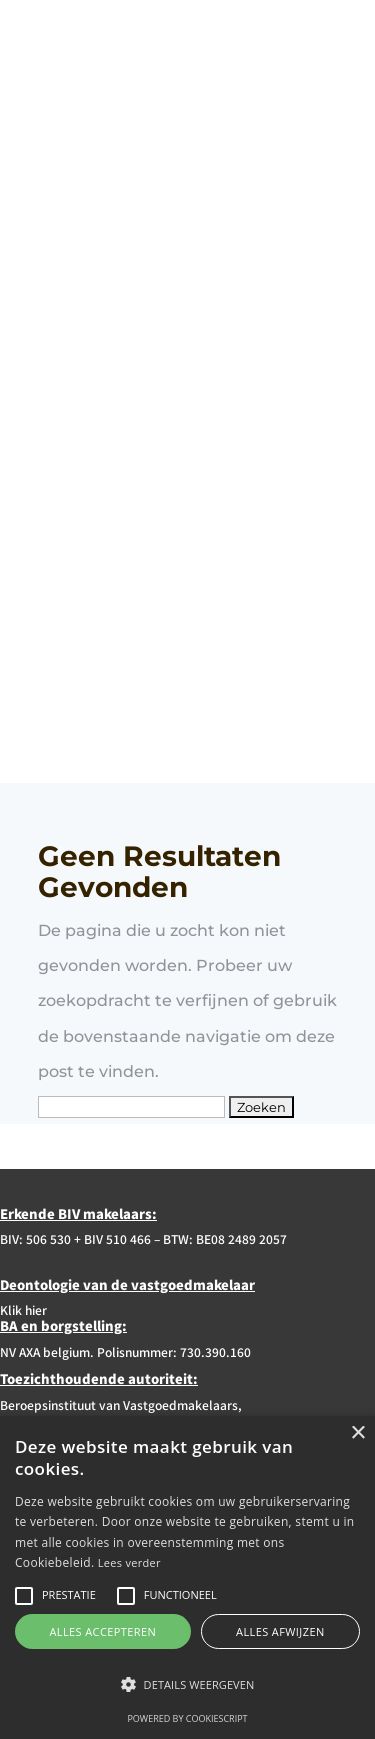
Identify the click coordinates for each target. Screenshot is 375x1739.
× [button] (357, 1433)
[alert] (187, 1577)
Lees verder (129, 1562)
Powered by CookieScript (187, 1718)
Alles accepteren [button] (102, 1631)
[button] (187, 1684)
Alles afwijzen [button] (280, 1631)
